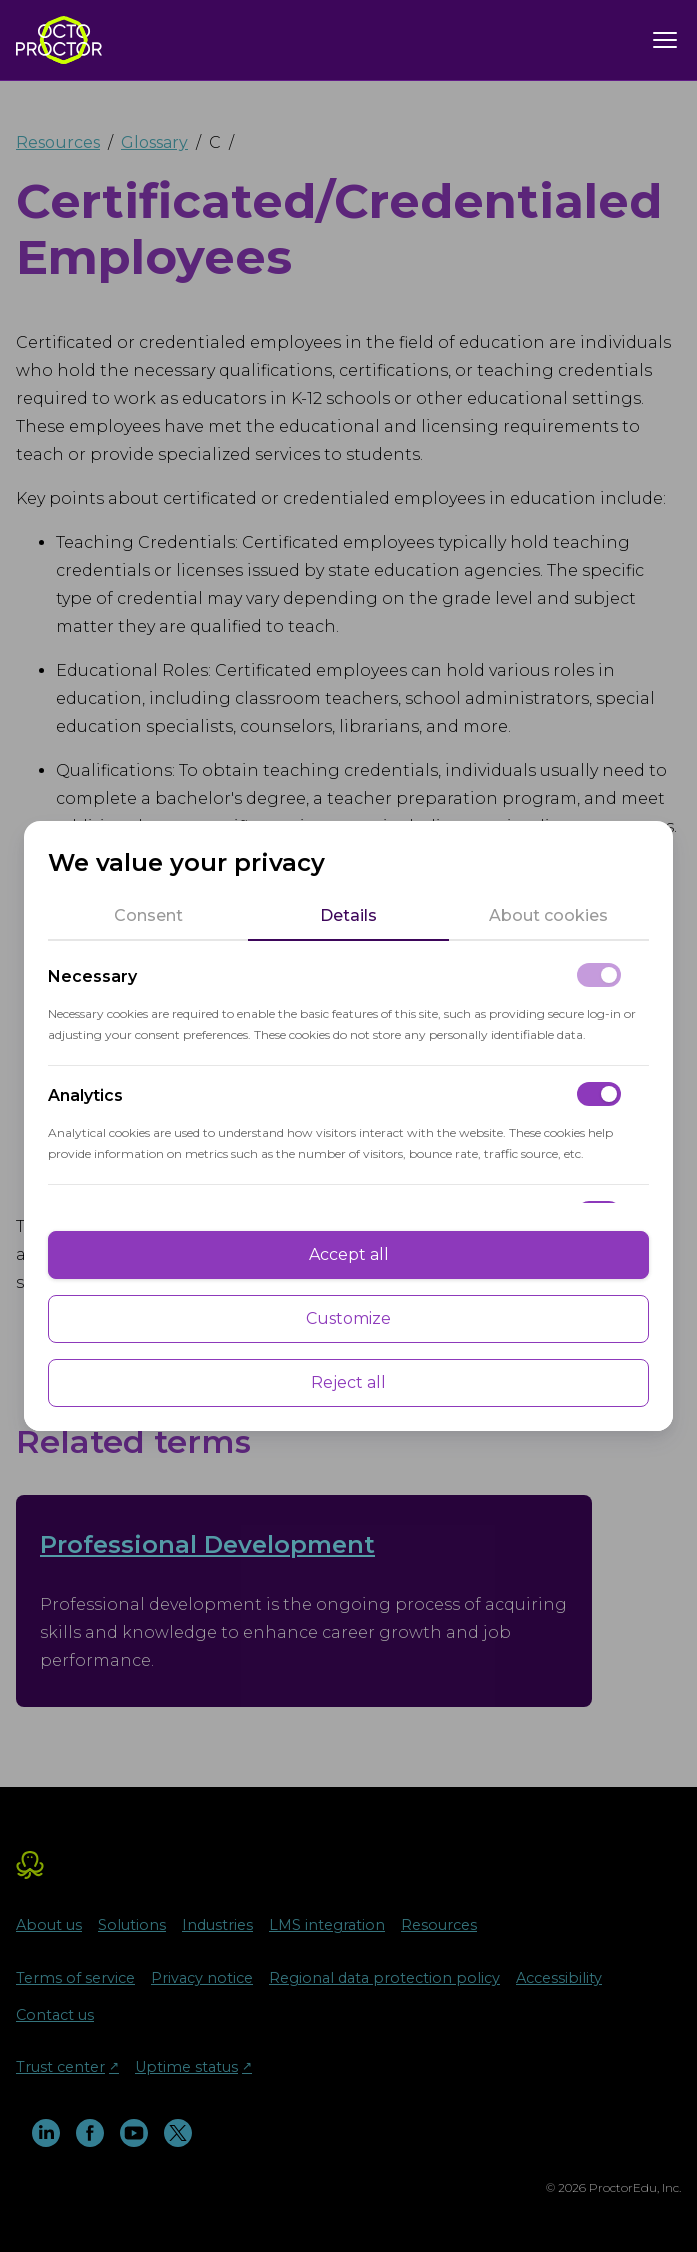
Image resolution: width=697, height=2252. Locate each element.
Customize (348, 1318)
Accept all (349, 1254)
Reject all (348, 1382)
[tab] (148, 916)
